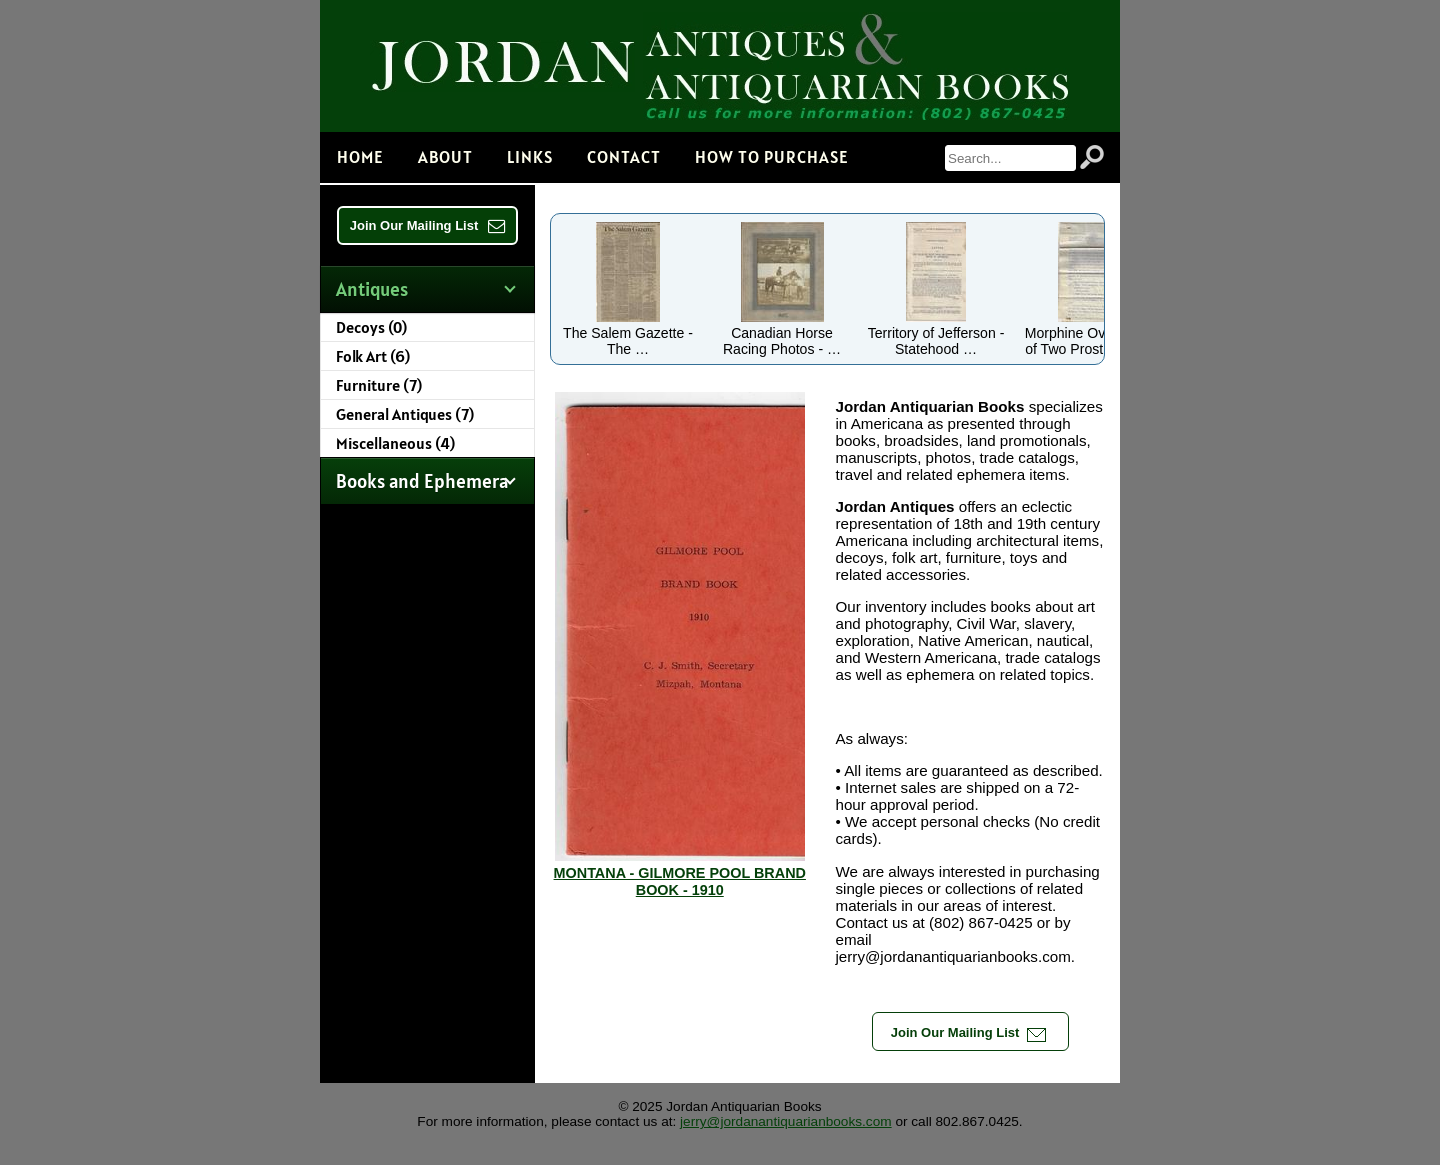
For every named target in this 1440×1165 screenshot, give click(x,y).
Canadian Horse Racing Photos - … (782, 333)
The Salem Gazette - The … (628, 333)
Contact (624, 157)
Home (360, 157)
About (445, 157)
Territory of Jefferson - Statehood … (936, 333)
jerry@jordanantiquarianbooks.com (786, 1121)
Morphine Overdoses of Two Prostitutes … (1090, 333)
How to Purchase (772, 157)
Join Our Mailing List (428, 225)
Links (530, 157)
